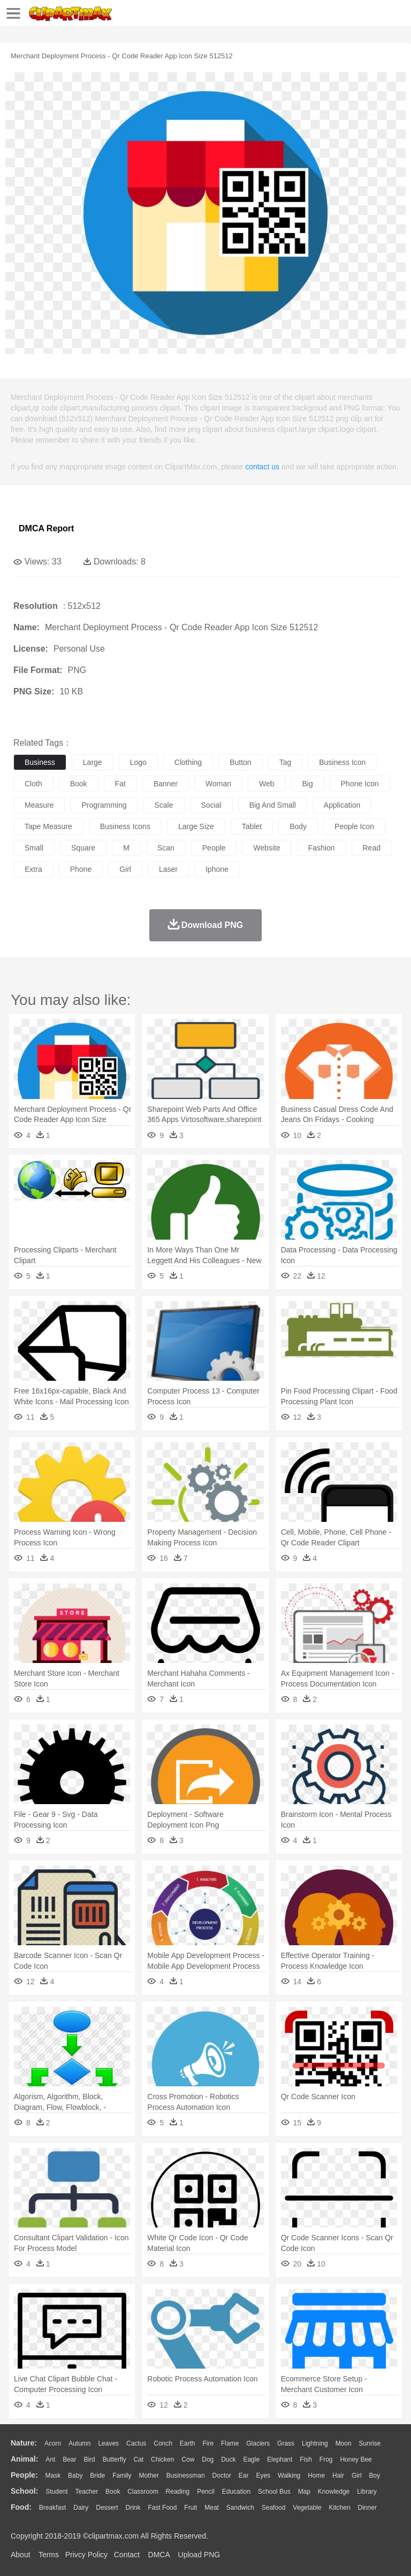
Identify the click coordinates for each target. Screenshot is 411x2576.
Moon (344, 2443)
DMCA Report (46, 528)
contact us (262, 466)
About (21, 2554)
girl (125, 869)
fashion (321, 848)
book (78, 783)
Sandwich (240, 2507)
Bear (69, 2459)
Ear (244, 2475)
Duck (228, 2459)
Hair (338, 2475)
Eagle (251, 2459)
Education (236, 2491)
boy (374, 2475)
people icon (354, 826)
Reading (178, 2491)
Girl (357, 2475)
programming (103, 805)
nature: (24, 2443)
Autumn (79, 2443)
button (240, 762)
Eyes (263, 2475)
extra (33, 869)
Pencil (206, 2491)
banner (166, 783)
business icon (342, 762)
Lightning (315, 2443)
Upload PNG (199, 2554)
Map (304, 2491)
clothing (188, 762)
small (34, 848)
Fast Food (162, 2507)
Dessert (107, 2507)
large (92, 762)
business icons (125, 826)
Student (56, 2491)
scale (164, 805)
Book (112, 2491)
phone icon (360, 783)
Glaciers (258, 2443)
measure (39, 805)
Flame (230, 2443)
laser (168, 869)
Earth (187, 2443)
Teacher (86, 2491)
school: (24, 2491)
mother (148, 2475)
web (267, 783)
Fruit (190, 2507)
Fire (208, 2443)
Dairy (80, 2507)
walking (289, 2475)
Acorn (52, 2443)
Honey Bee (355, 2459)
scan (165, 848)
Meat (211, 2507)
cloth (33, 783)
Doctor (221, 2475)
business (40, 762)
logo (138, 762)
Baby (75, 2475)
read (371, 848)
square (83, 848)
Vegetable (307, 2507)
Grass (285, 2443)
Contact (127, 2554)
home (316, 2475)
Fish (306, 2459)
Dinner (367, 2507)
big (307, 783)
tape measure (48, 826)
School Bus (274, 2491)
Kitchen (340, 2507)
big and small (272, 805)
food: (21, 2507)
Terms (49, 2554)
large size (196, 826)
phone (81, 869)
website (266, 848)
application (342, 805)
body (298, 826)
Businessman (185, 2475)
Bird (89, 2459)
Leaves (108, 2443)
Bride (97, 2475)
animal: (24, 2459)
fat (120, 783)
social (211, 805)
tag (285, 762)
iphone (217, 869)
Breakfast (52, 2507)
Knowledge (333, 2491)
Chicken (162, 2459)
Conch (163, 2443)
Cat (139, 2459)
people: (24, 2475)
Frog (326, 2459)
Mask (52, 2475)
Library (367, 2491)
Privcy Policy (86, 2554)
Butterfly (114, 2459)
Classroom (142, 2491)
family (121, 2475)
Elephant (279, 2459)
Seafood (274, 2507)
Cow (187, 2459)
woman (218, 783)
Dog (208, 2459)
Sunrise (370, 2443)
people (214, 848)
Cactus (136, 2443)
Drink (133, 2507)
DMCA (159, 2554)
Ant (50, 2459)
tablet (252, 826)
